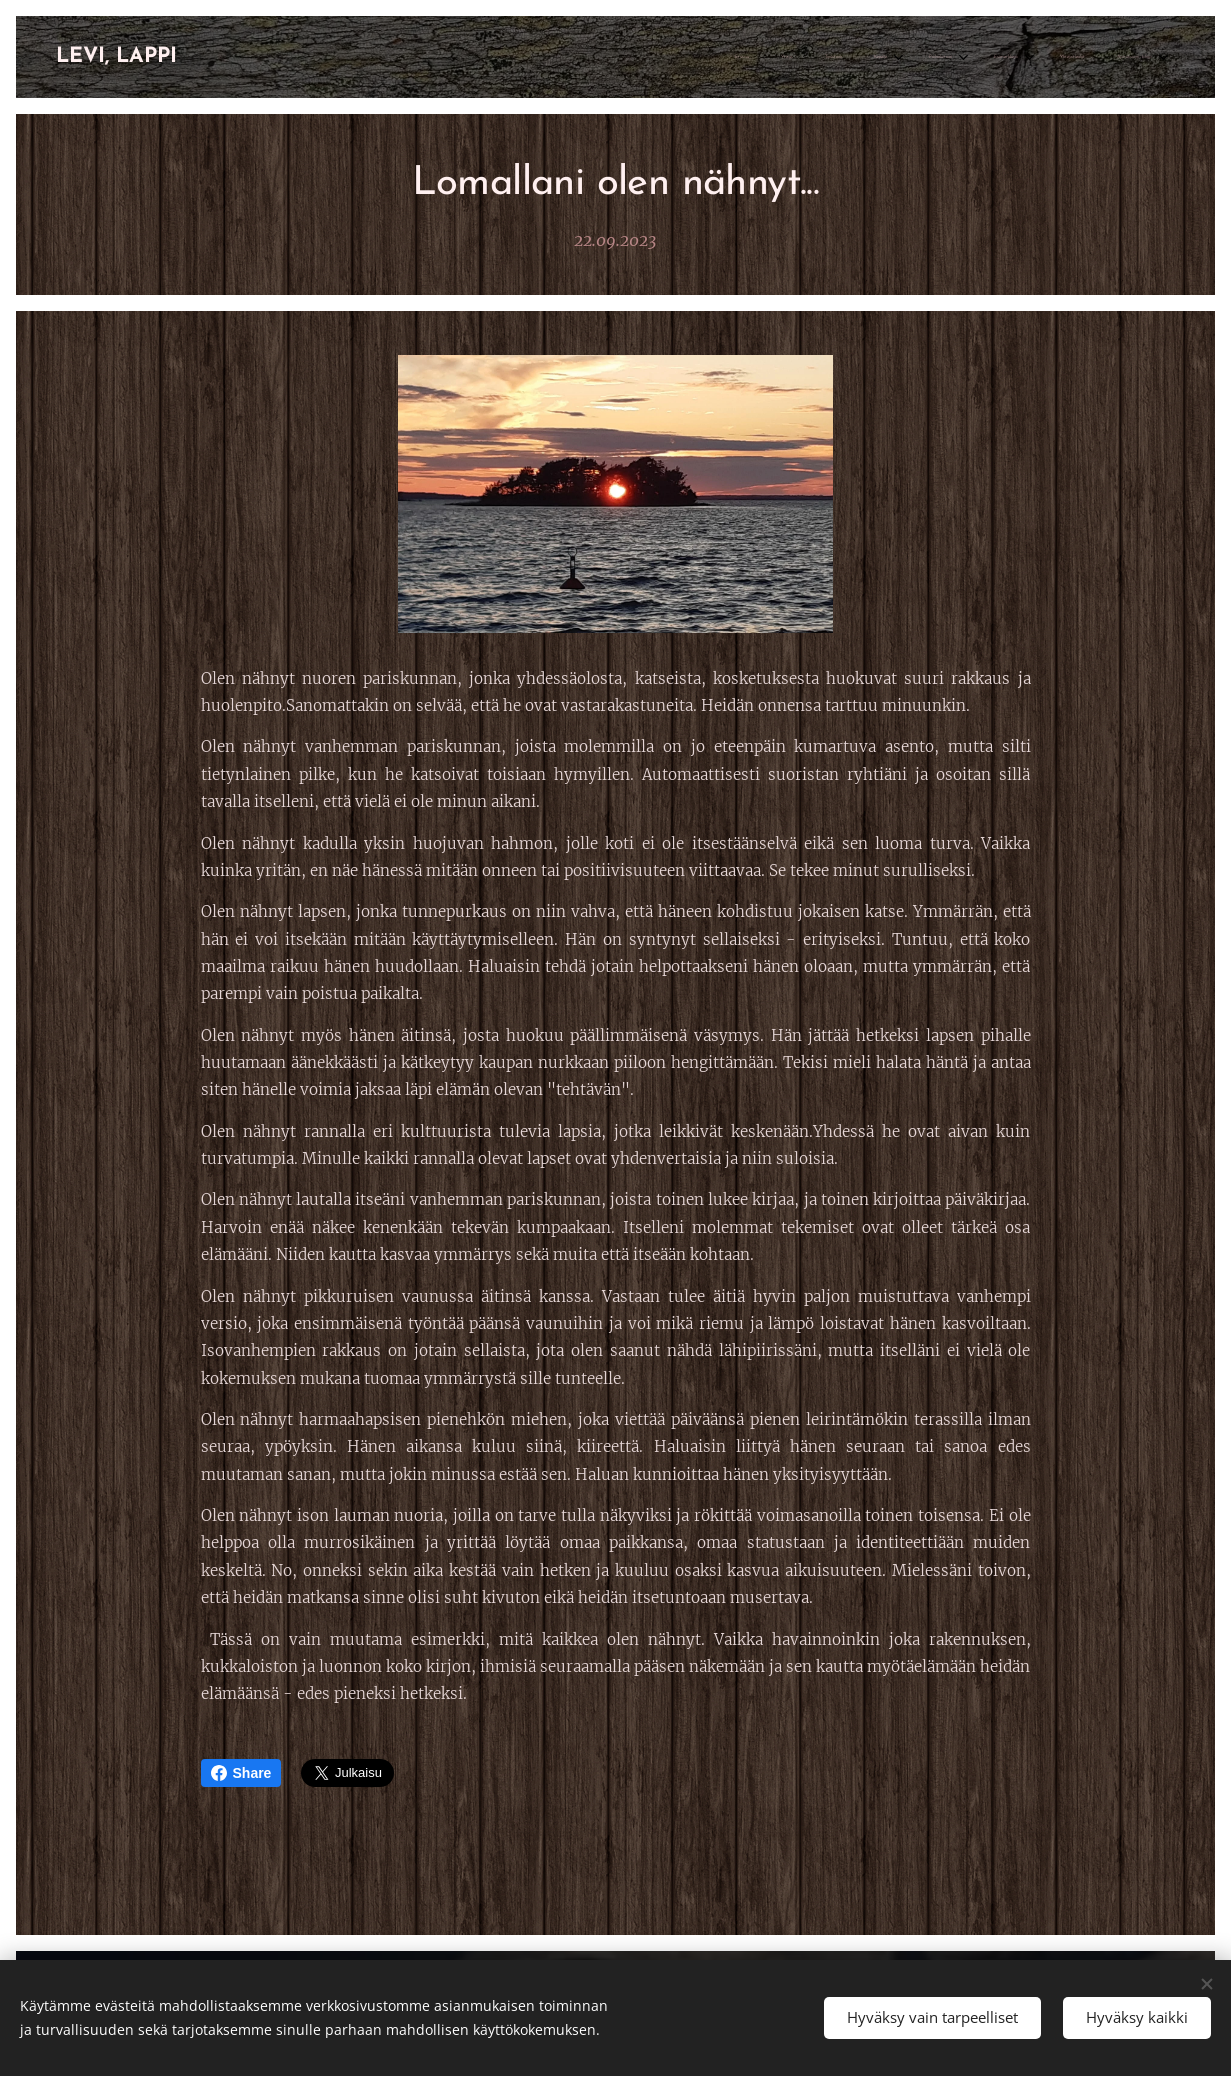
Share (241, 1773)
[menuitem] (903, 57)
